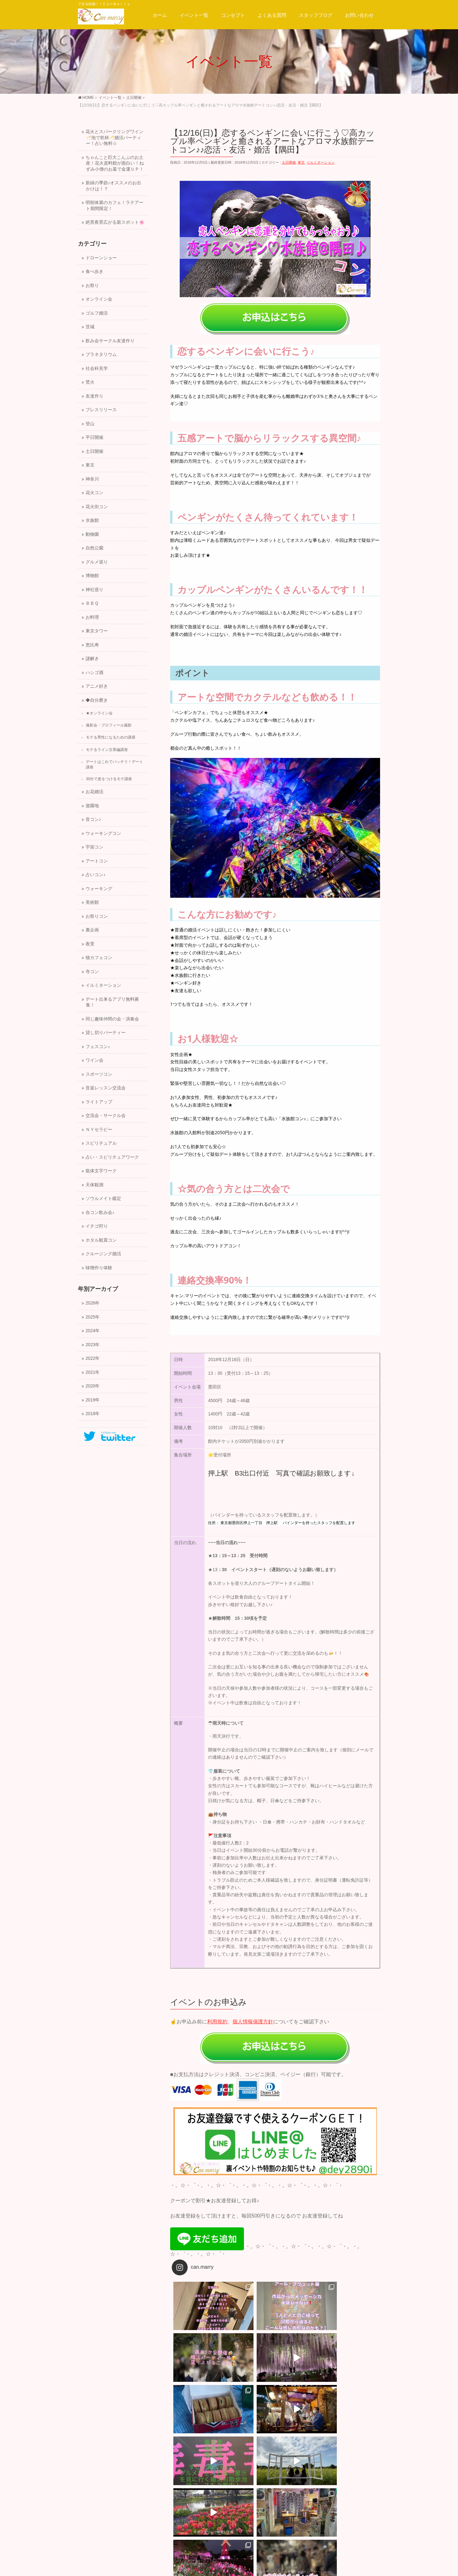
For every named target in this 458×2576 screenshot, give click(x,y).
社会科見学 (97, 368)
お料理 (92, 617)
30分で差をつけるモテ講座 (109, 779)
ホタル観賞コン (101, 1240)
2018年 (93, 1413)
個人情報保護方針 (252, 2021)
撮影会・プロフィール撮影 (109, 725)
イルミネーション (321, 162)
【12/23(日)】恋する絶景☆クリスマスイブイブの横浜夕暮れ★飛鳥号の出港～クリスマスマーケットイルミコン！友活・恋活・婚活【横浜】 (222, 2472)
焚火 (90, 382)
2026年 (93, 1303)
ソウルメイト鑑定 (103, 1198)
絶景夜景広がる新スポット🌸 (115, 222)
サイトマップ (214, 2502)
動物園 (92, 534)
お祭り (92, 285)
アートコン (97, 861)
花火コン (94, 492)
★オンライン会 (99, 713)
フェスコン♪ (98, 1046)
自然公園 (94, 548)
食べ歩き (94, 271)
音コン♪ (93, 819)
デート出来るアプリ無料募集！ (112, 1002)
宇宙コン (94, 847)
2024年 (93, 1330)
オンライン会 (99, 299)
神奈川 (92, 479)
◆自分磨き (97, 700)
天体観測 (94, 1184)
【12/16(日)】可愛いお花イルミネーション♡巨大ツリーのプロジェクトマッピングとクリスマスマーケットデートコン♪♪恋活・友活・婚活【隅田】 (328, 2472)
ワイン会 (94, 1060)
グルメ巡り (97, 562)
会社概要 (91, 2508)
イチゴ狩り (97, 1226)
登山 (90, 423)
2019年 (93, 1400)
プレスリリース (101, 409)
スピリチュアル (101, 1143)
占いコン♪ (96, 874)
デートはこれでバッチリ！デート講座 (114, 764)
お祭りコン (97, 916)
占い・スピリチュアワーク (112, 1157)
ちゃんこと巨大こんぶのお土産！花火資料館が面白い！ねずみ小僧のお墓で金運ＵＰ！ (115, 163)
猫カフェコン (99, 957)
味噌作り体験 (99, 1267)
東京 (301, 162)
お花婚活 (94, 791)
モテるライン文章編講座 (107, 749)
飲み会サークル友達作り (110, 340)
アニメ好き (97, 686)
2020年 (93, 1386)
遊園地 (92, 805)
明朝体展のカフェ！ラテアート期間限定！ (114, 205)
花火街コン (97, 506)
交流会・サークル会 (106, 1115)
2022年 (93, 1358)
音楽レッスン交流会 (106, 1088)
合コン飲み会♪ (100, 1212)
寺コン (92, 971)
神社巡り (94, 589)
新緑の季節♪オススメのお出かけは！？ (113, 186)
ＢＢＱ (92, 603)
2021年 (93, 1372)
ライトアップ (99, 1102)
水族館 (92, 520)
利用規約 (217, 2021)
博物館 (92, 575)
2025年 (93, 1317)
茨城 (90, 326)
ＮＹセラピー (99, 1129)
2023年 (93, 1344)
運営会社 (91, 2502)
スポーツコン (99, 1074)
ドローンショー (101, 258)
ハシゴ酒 (94, 672)
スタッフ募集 (123, 2502)
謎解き (92, 658)
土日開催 (289, 162)
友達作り (94, 396)
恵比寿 (92, 645)
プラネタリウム (101, 354)
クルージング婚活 (103, 1253)
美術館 (92, 902)
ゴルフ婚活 (97, 313)
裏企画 (92, 930)
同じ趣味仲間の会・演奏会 (112, 1019)
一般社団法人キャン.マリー (220, 2565)
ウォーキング (99, 888)
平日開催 (94, 437)
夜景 (90, 944)
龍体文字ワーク (101, 1171)
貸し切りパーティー (106, 1032)
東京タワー (97, 631)
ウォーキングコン (103, 833)
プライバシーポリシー (169, 2502)
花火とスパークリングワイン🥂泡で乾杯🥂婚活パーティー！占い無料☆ (114, 137)
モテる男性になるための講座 (110, 737)
